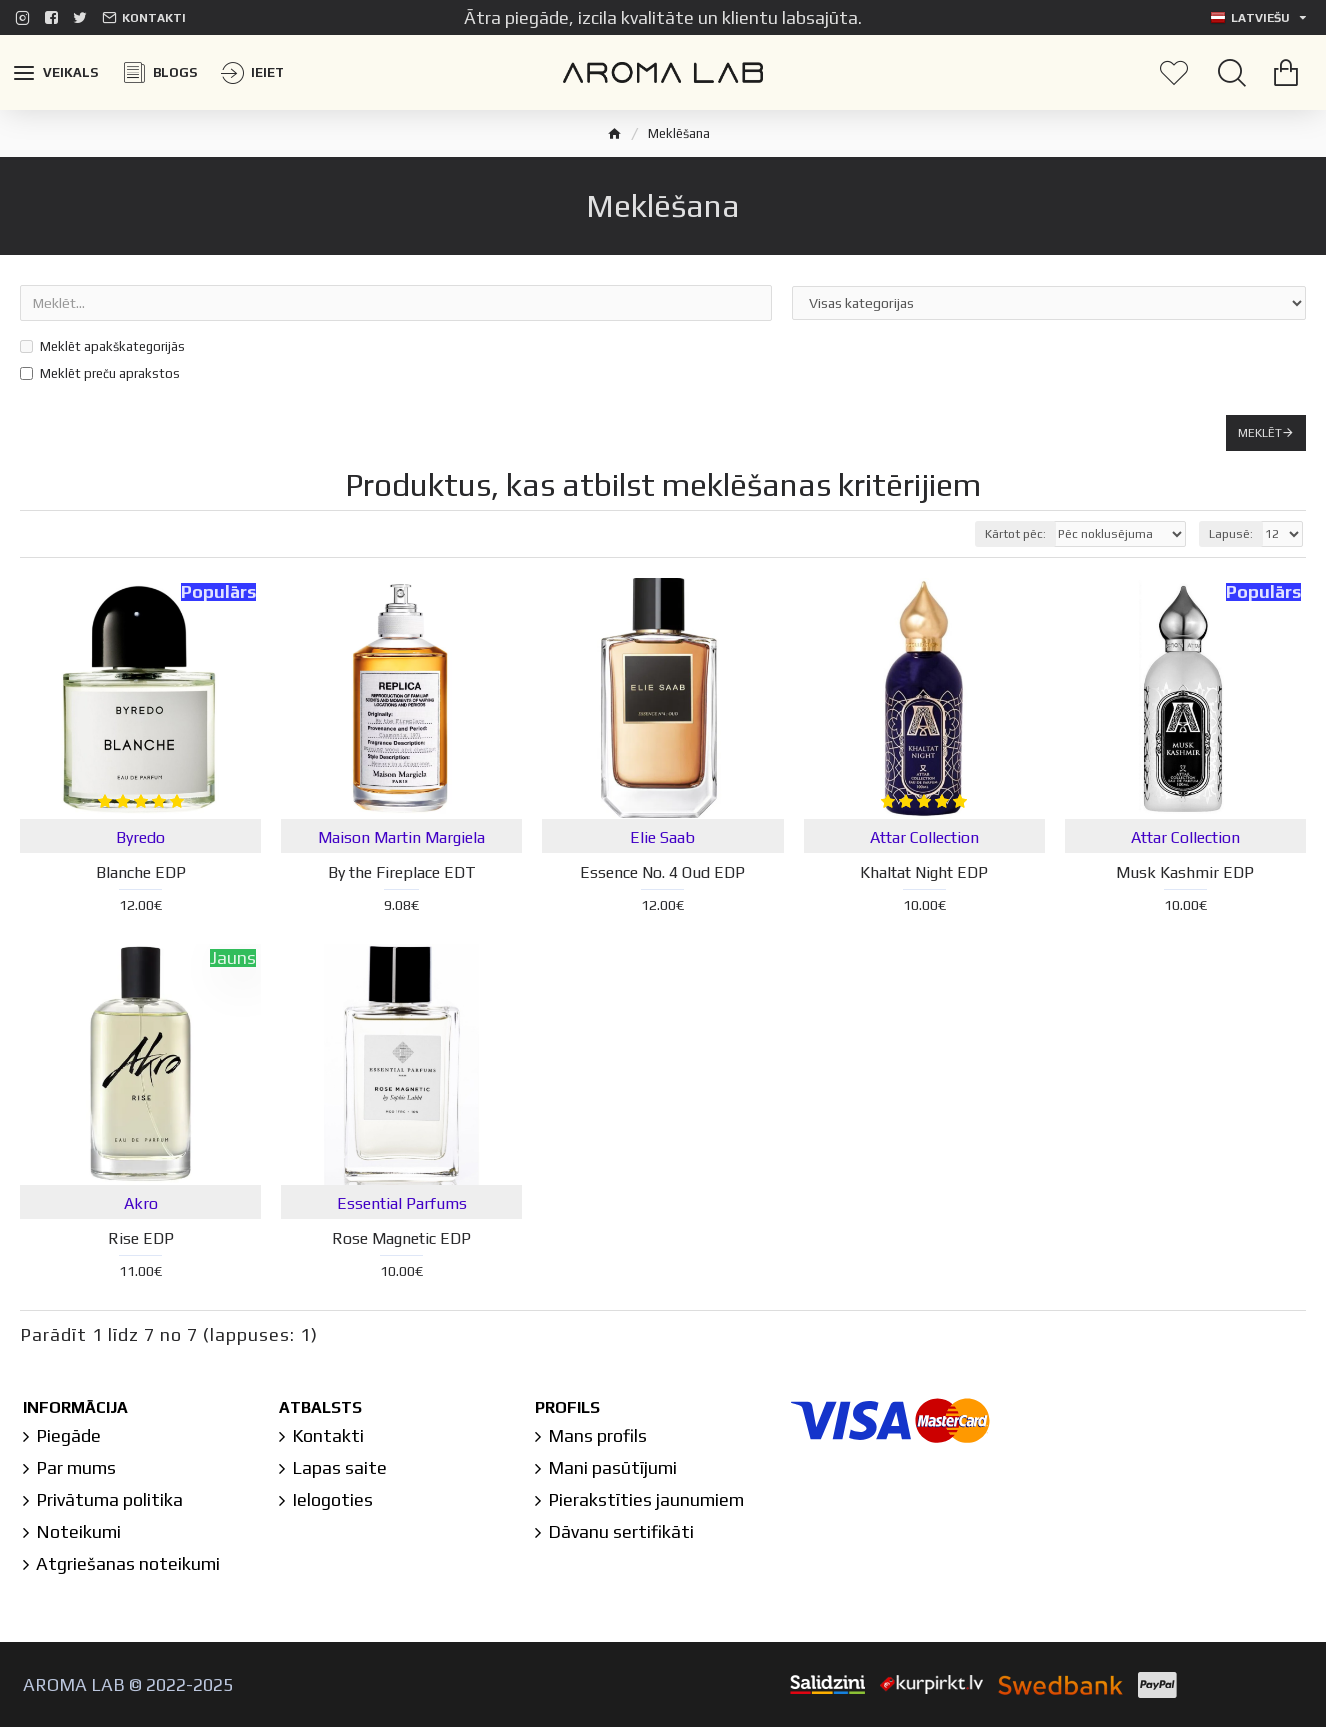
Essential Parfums (402, 1203)
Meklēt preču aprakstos (100, 373)
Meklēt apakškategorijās (102, 346)
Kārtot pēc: (1015, 534)
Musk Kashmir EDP (1185, 872)
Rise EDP (141, 1238)
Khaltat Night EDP (924, 872)
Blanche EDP (141, 872)
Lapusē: (1231, 534)
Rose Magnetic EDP (401, 1238)
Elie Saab (662, 837)
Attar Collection (924, 837)
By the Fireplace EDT (402, 872)
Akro (141, 1203)
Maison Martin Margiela (401, 837)
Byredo (140, 837)
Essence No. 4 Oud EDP (662, 872)
